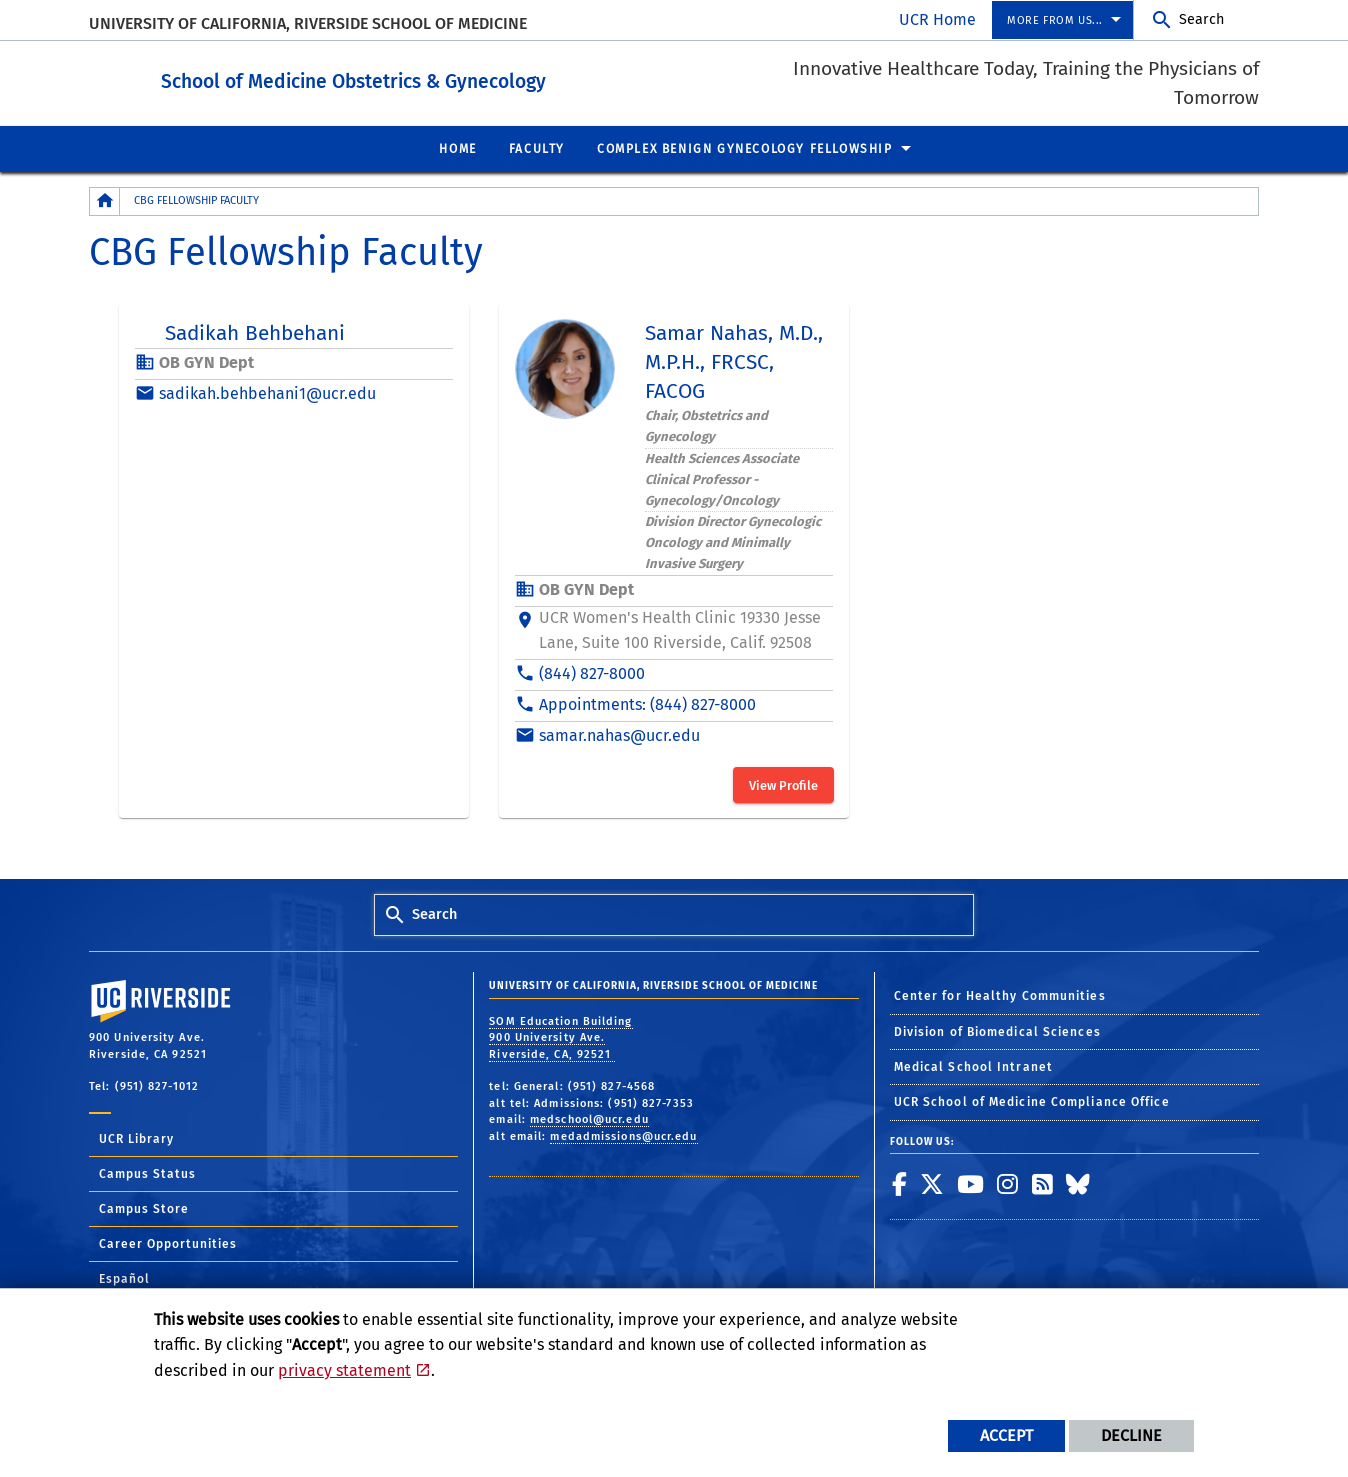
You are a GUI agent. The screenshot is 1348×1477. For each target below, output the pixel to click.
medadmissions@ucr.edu (623, 1135)
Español (124, 1278)
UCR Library (136, 1138)
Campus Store (144, 1208)
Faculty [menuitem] (537, 148)
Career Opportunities (168, 1243)
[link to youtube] (971, 1183)
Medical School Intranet (973, 1066)
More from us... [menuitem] (1055, 20)
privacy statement (344, 1370)
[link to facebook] (900, 1183)
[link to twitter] (932, 1183)
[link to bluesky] (1078, 1183)
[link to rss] (1043, 1183)
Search (1201, 19)
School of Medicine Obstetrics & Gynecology (476, 78)
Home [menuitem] (457, 148)
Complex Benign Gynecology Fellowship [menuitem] (745, 148)
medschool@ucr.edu (589, 1118)
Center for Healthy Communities (1000, 995)
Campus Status (147, 1173)
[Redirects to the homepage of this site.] (105, 200)
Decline (1131, 1435)
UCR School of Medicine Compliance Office (1032, 1101)
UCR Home (937, 19)
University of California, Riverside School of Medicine (308, 23)
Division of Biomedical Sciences (997, 1031)
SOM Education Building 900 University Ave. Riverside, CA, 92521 (560, 1037)
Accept (1006, 1435)
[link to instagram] (1008, 1183)
